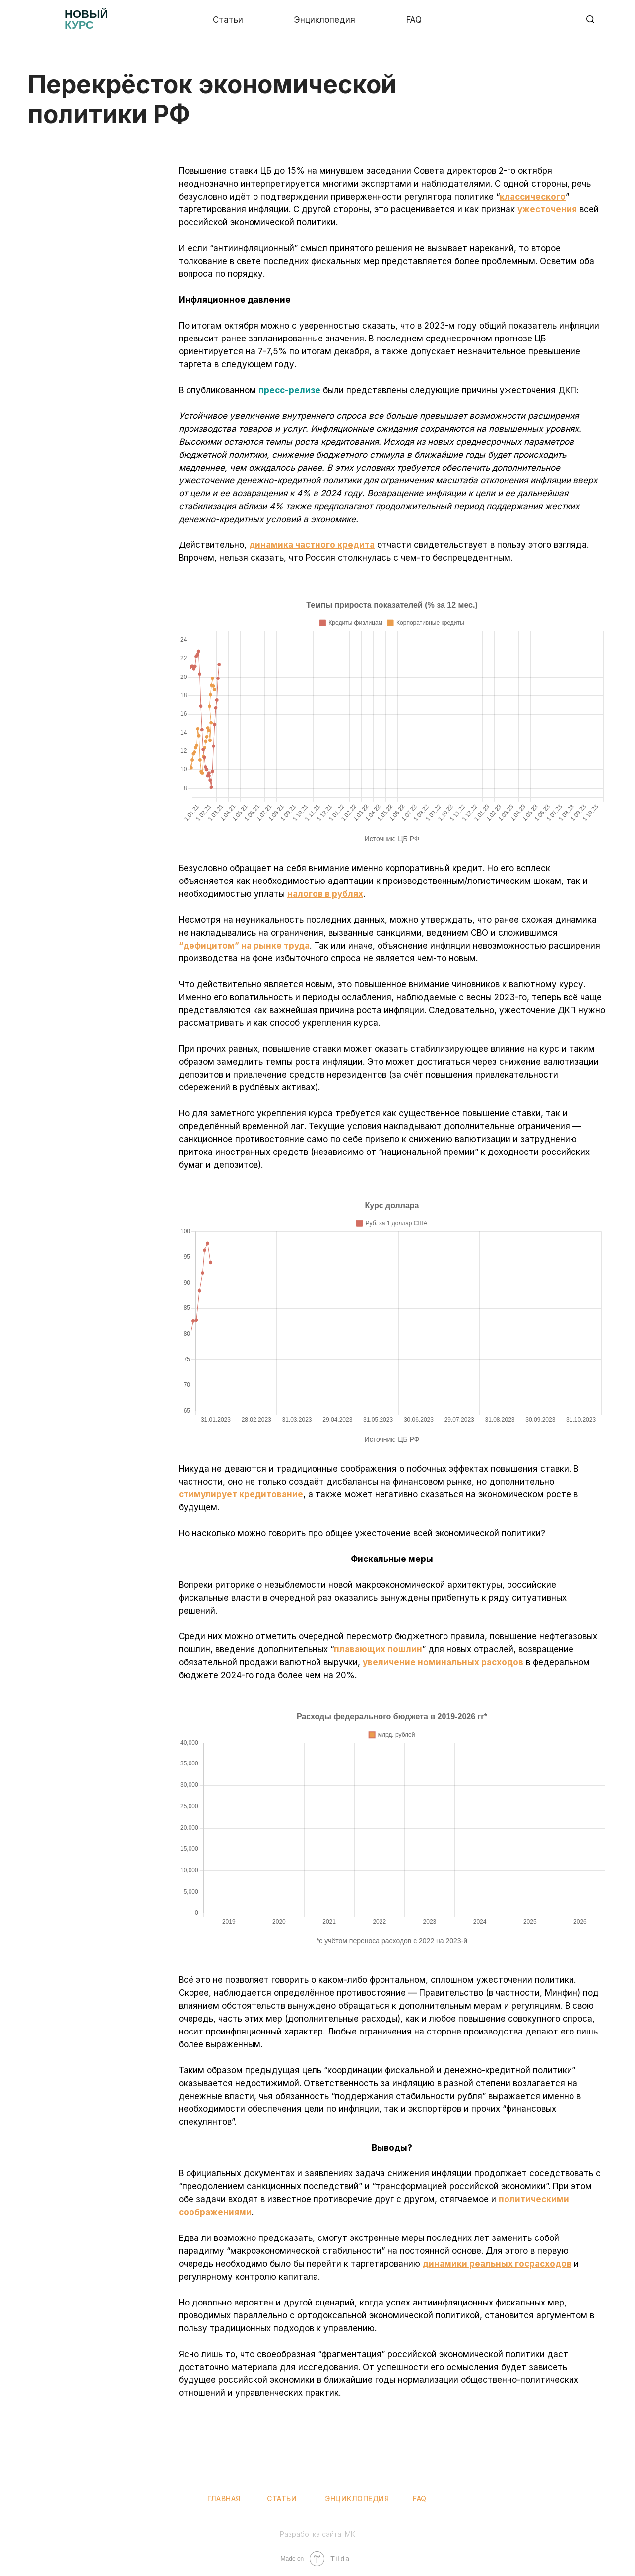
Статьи (228, 20)
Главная (224, 2498)
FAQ (420, 2498)
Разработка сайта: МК (317, 2534)
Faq (414, 20)
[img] (43, 20)
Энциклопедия (324, 20)
